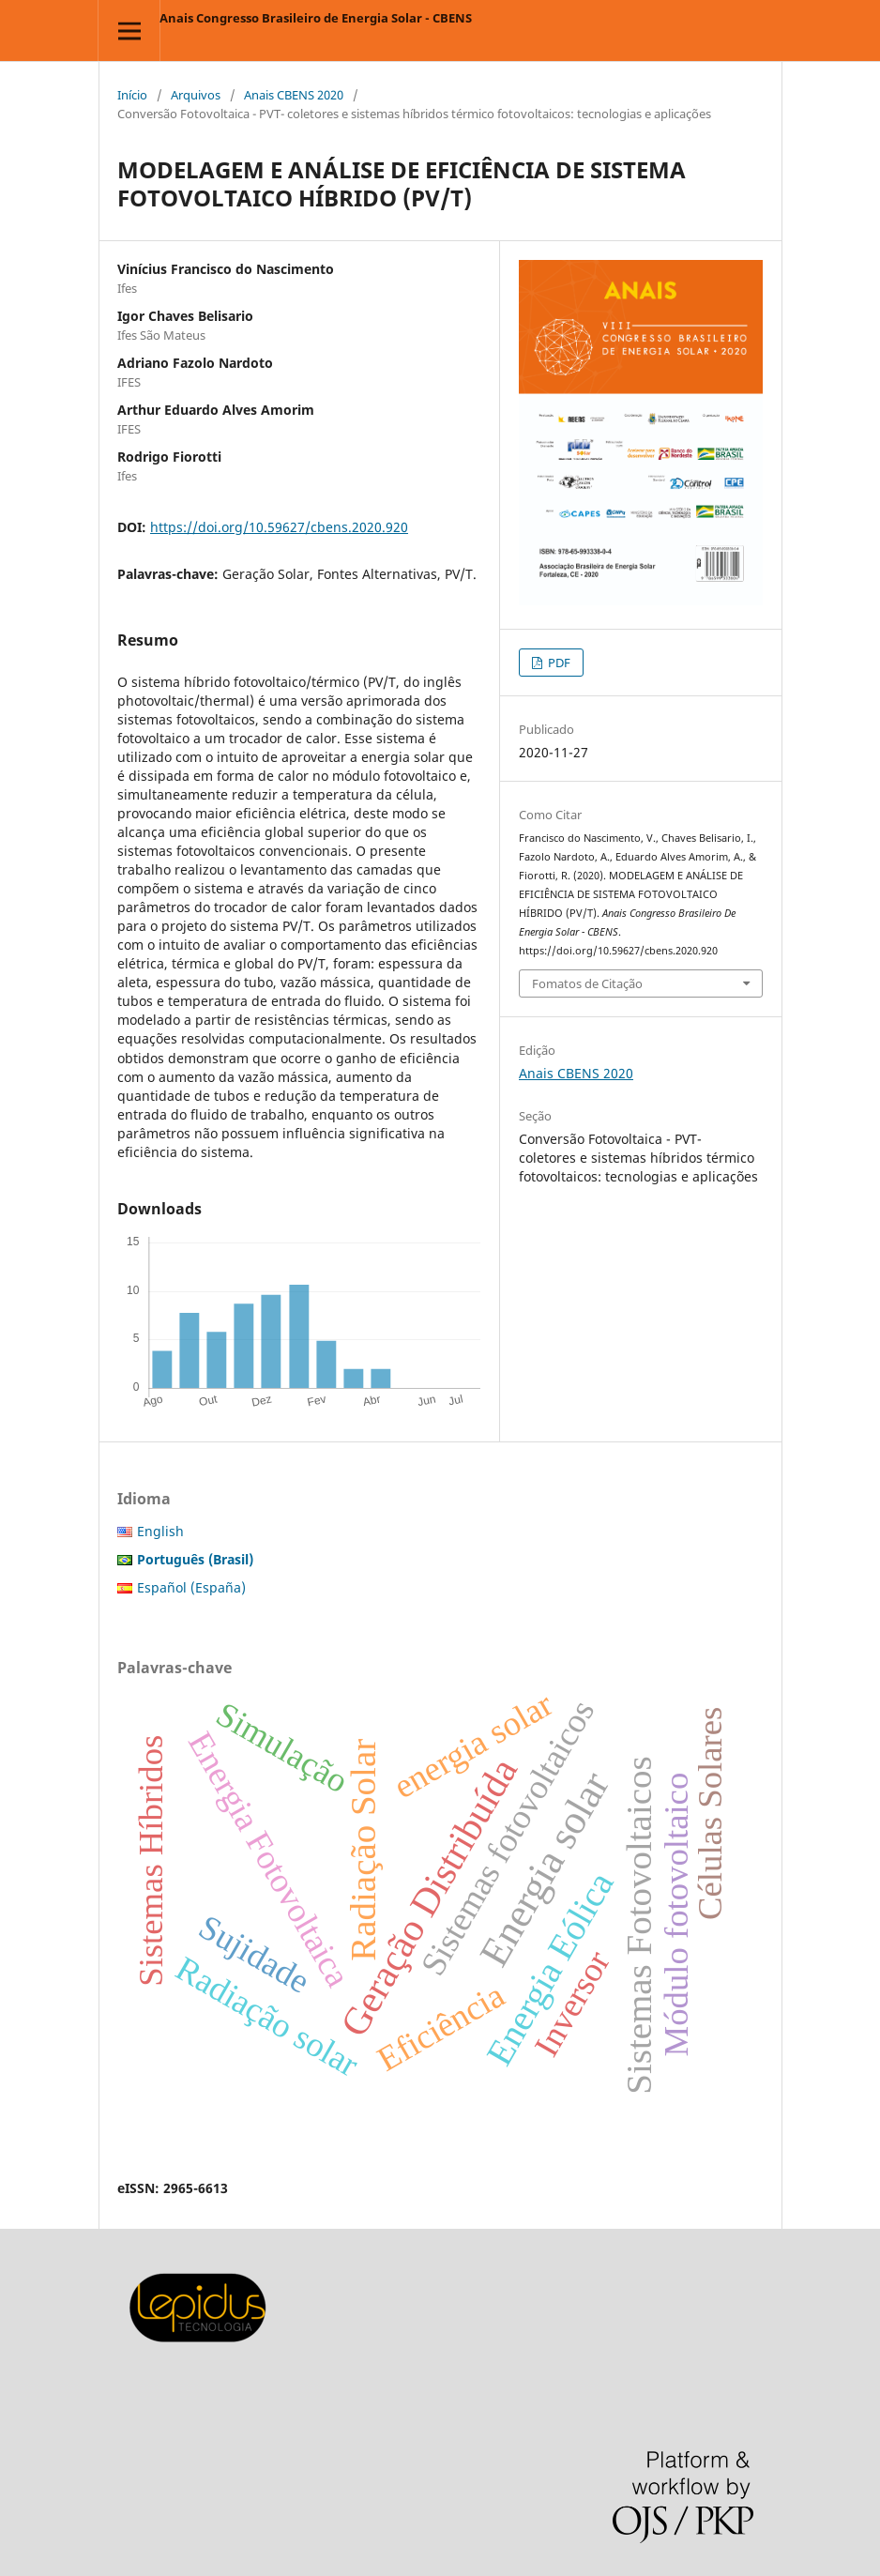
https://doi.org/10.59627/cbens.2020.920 (279, 527)
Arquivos (195, 94)
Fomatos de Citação (587, 983)
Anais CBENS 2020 (293, 94)
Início (132, 94)
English (160, 1531)
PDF (557, 662)
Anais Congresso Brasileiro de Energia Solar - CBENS (315, 17)
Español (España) (191, 1587)
